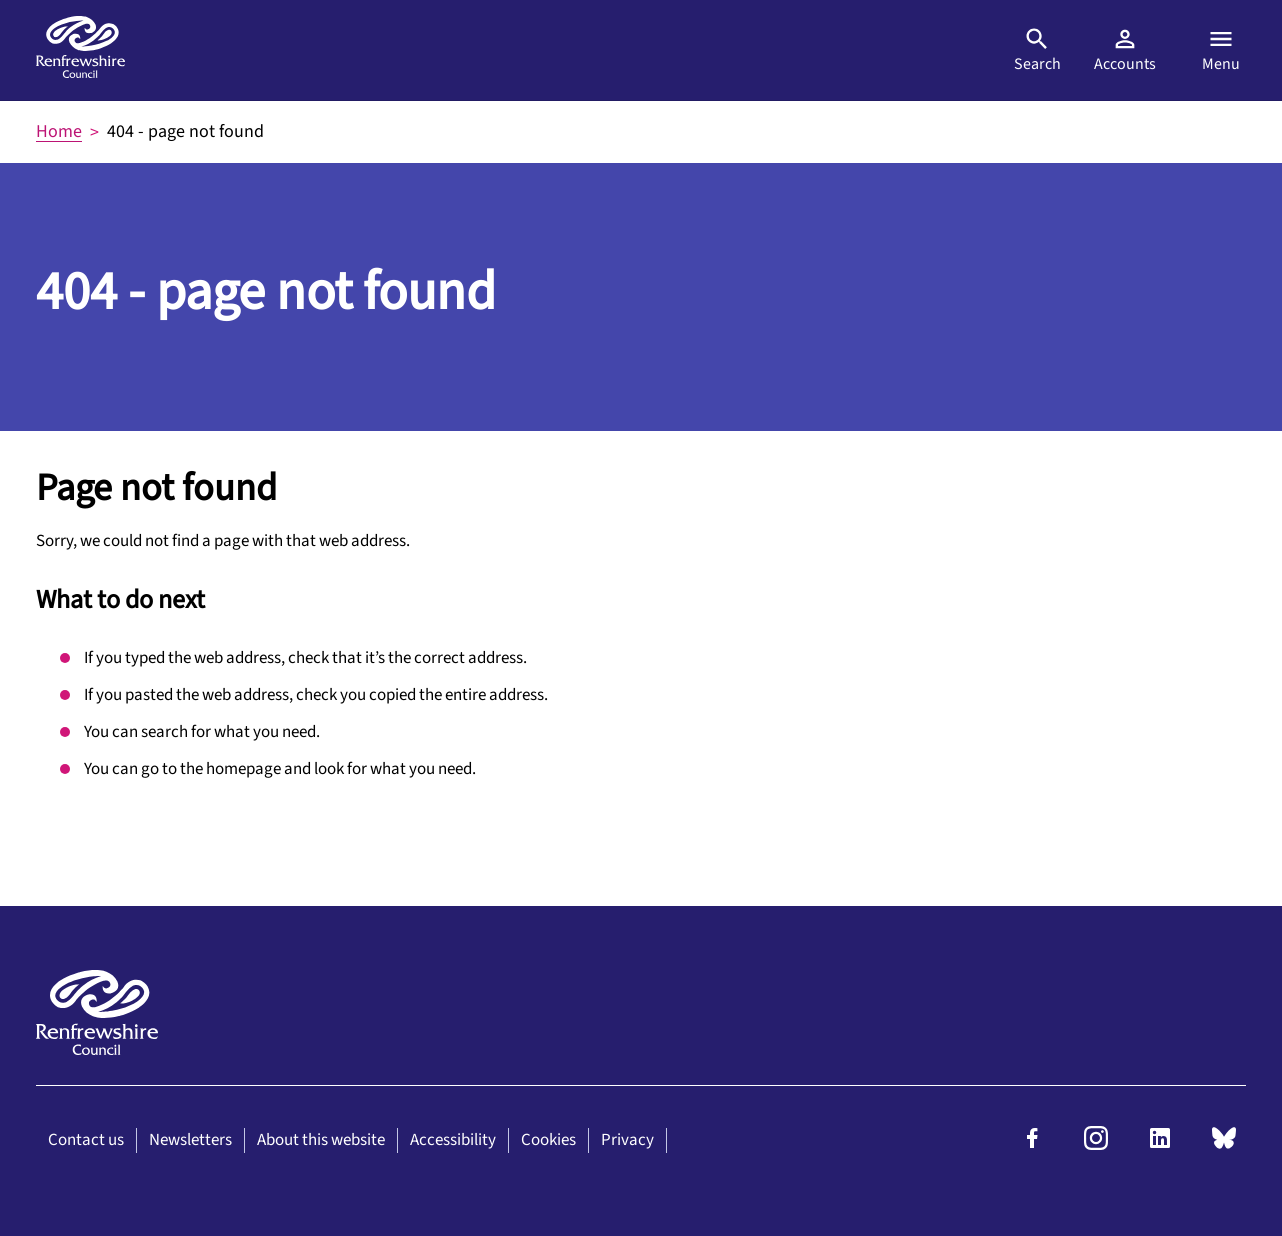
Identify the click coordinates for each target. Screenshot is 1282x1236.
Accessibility (453, 1140)
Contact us (86, 1140)
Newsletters (190, 1140)
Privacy (627, 1140)
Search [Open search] (1037, 50)
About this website (321, 1140)
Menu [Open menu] (1221, 50)
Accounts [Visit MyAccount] (1125, 50)
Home (59, 131)
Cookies (548, 1140)
